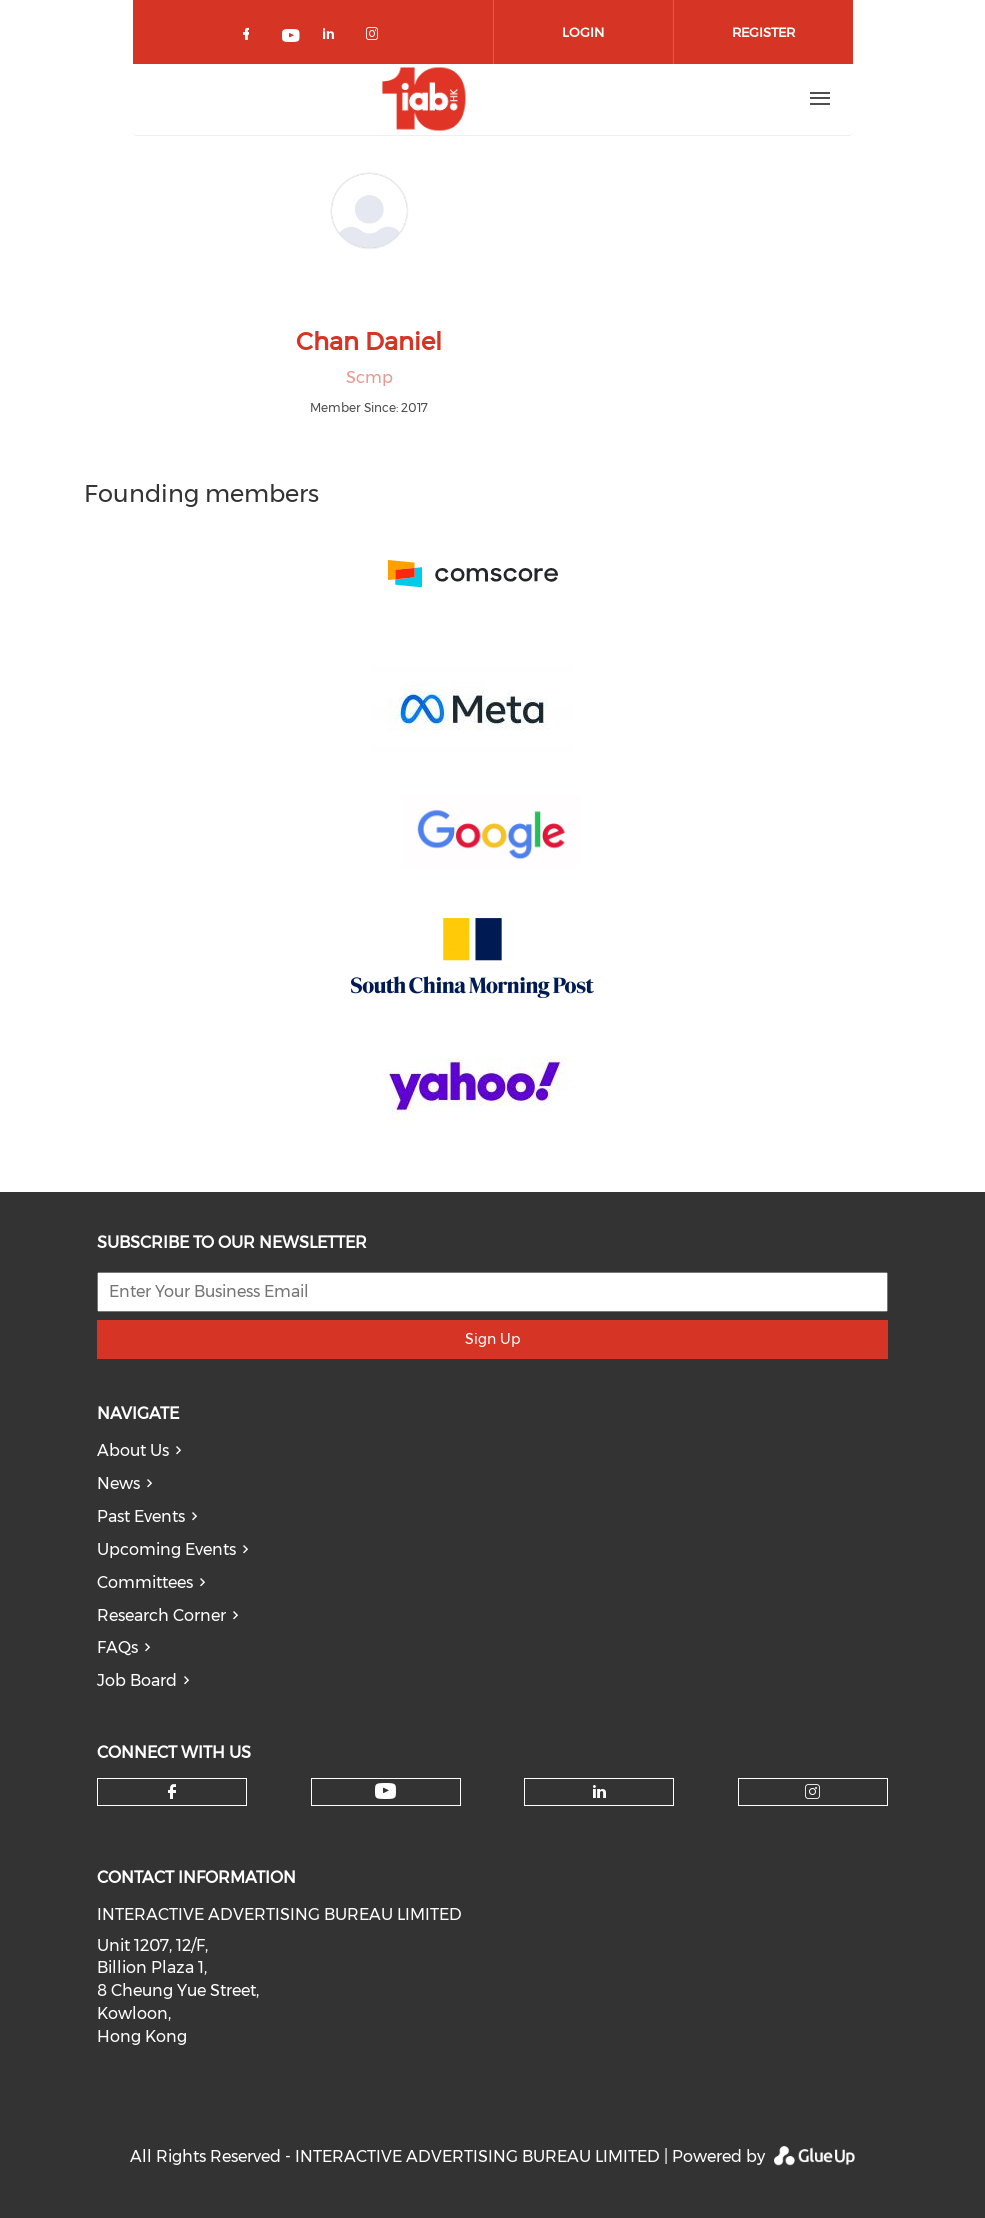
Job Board (137, 1680)
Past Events (141, 1516)
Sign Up (492, 1339)
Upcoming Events (166, 1549)
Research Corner (161, 1615)
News (118, 1483)
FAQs (117, 1647)
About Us (133, 1450)
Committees (145, 1582)
